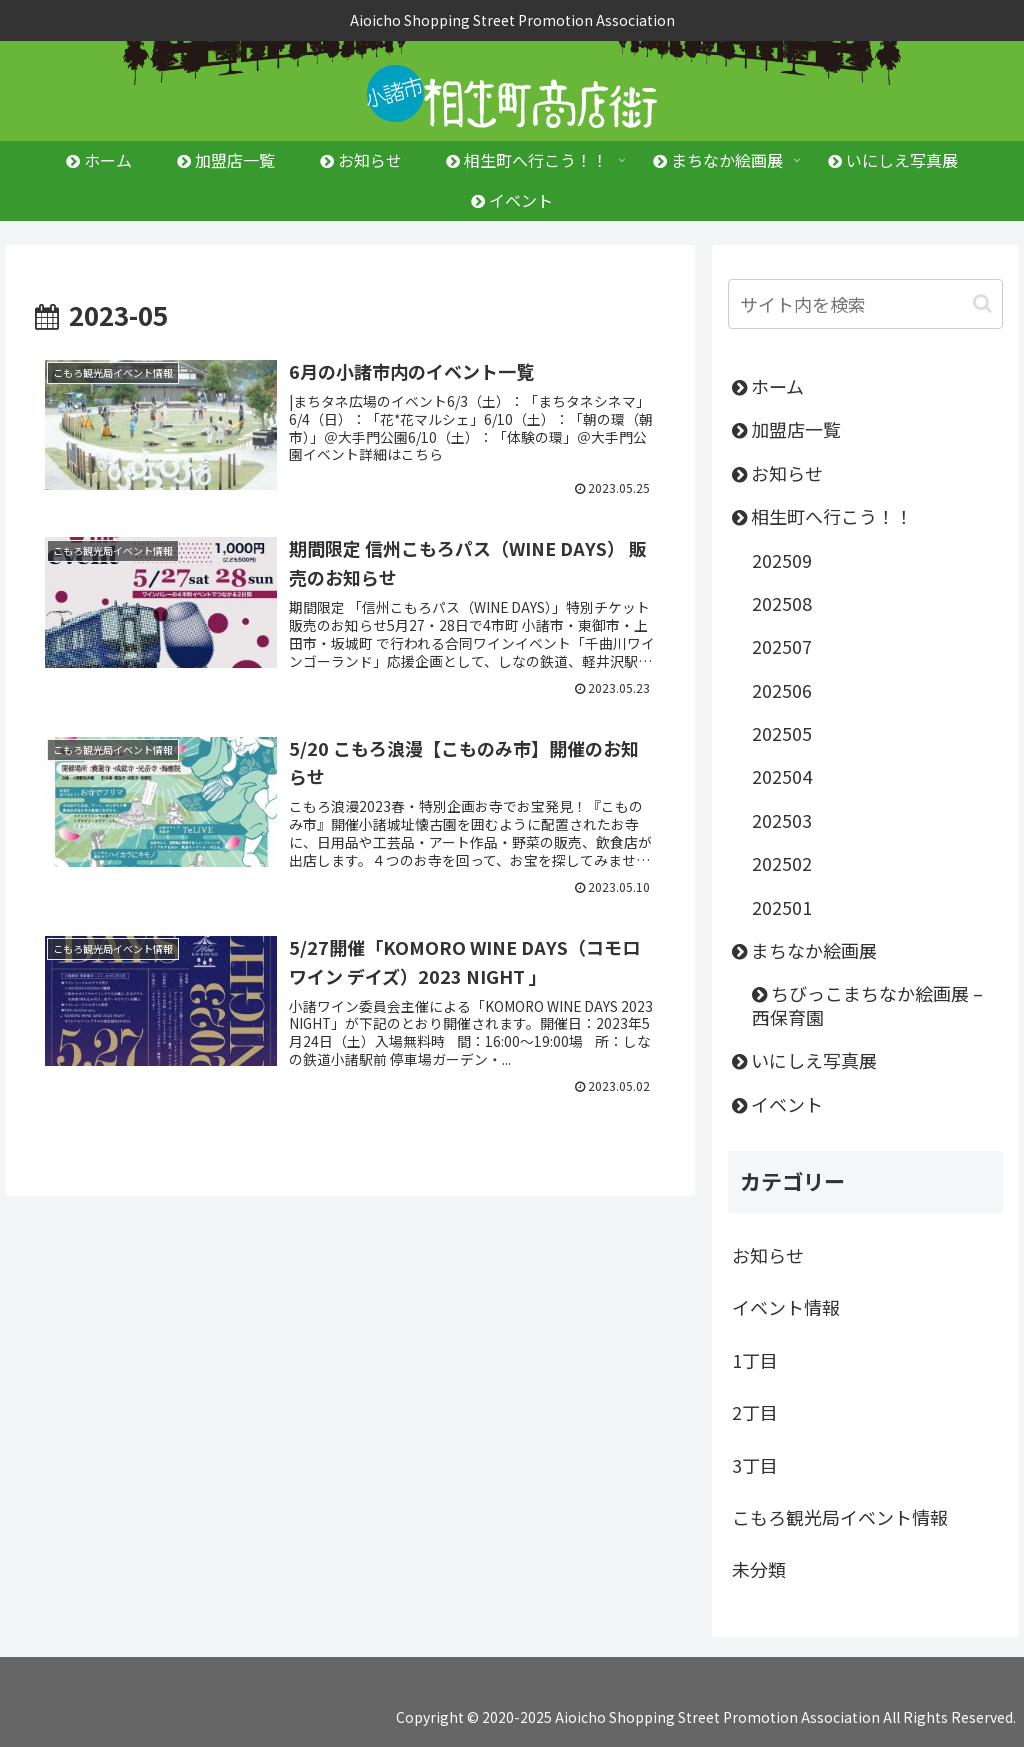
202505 (782, 733)
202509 (782, 560)
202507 (782, 646)
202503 (782, 820)
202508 (782, 603)
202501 (782, 907)
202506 (782, 690)
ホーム (768, 386)
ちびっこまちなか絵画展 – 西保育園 (867, 1004)
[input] (865, 304)
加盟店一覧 (786, 429)
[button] (982, 303)
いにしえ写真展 (804, 1060)
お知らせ (777, 473)
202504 (782, 776)
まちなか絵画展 (804, 950)
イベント (777, 1104)
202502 (782, 863)
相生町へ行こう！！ (822, 516)
